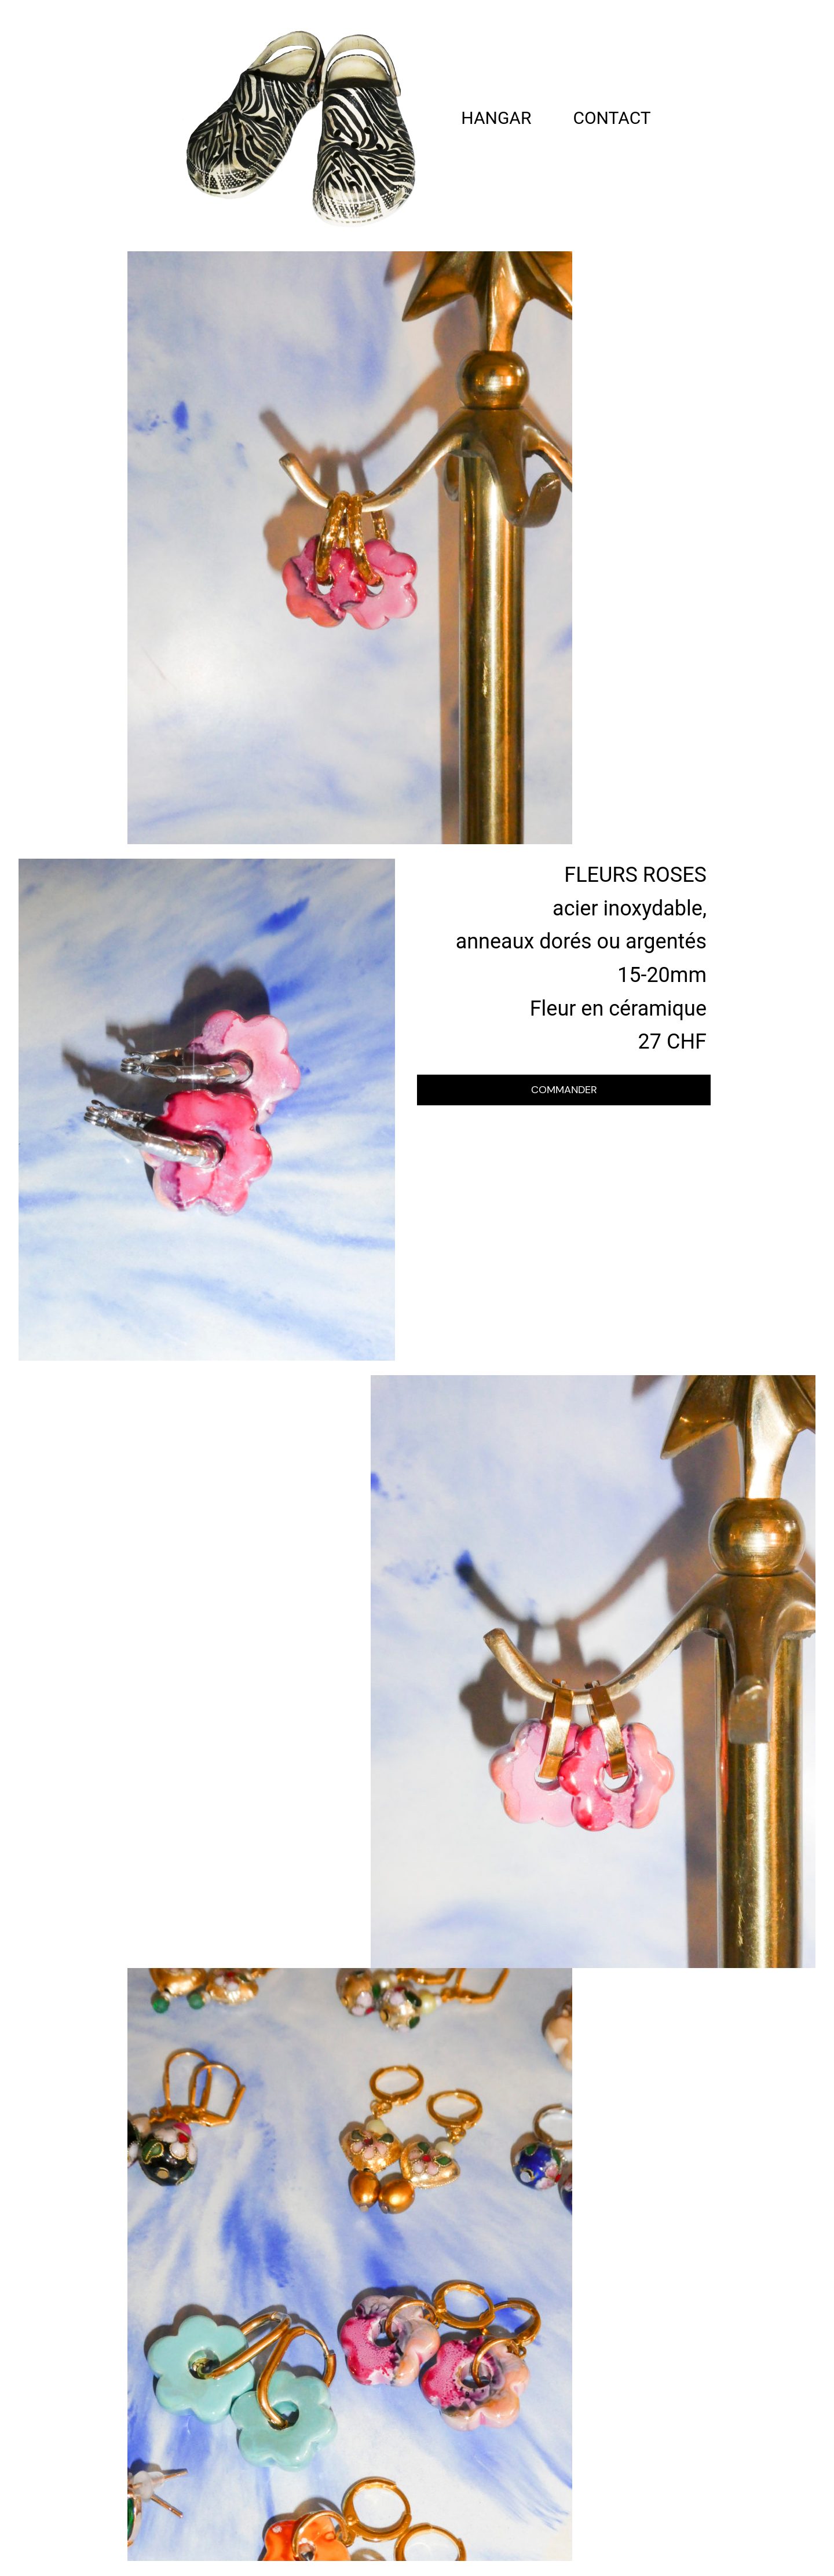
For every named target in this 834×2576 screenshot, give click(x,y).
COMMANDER (564, 1090)
